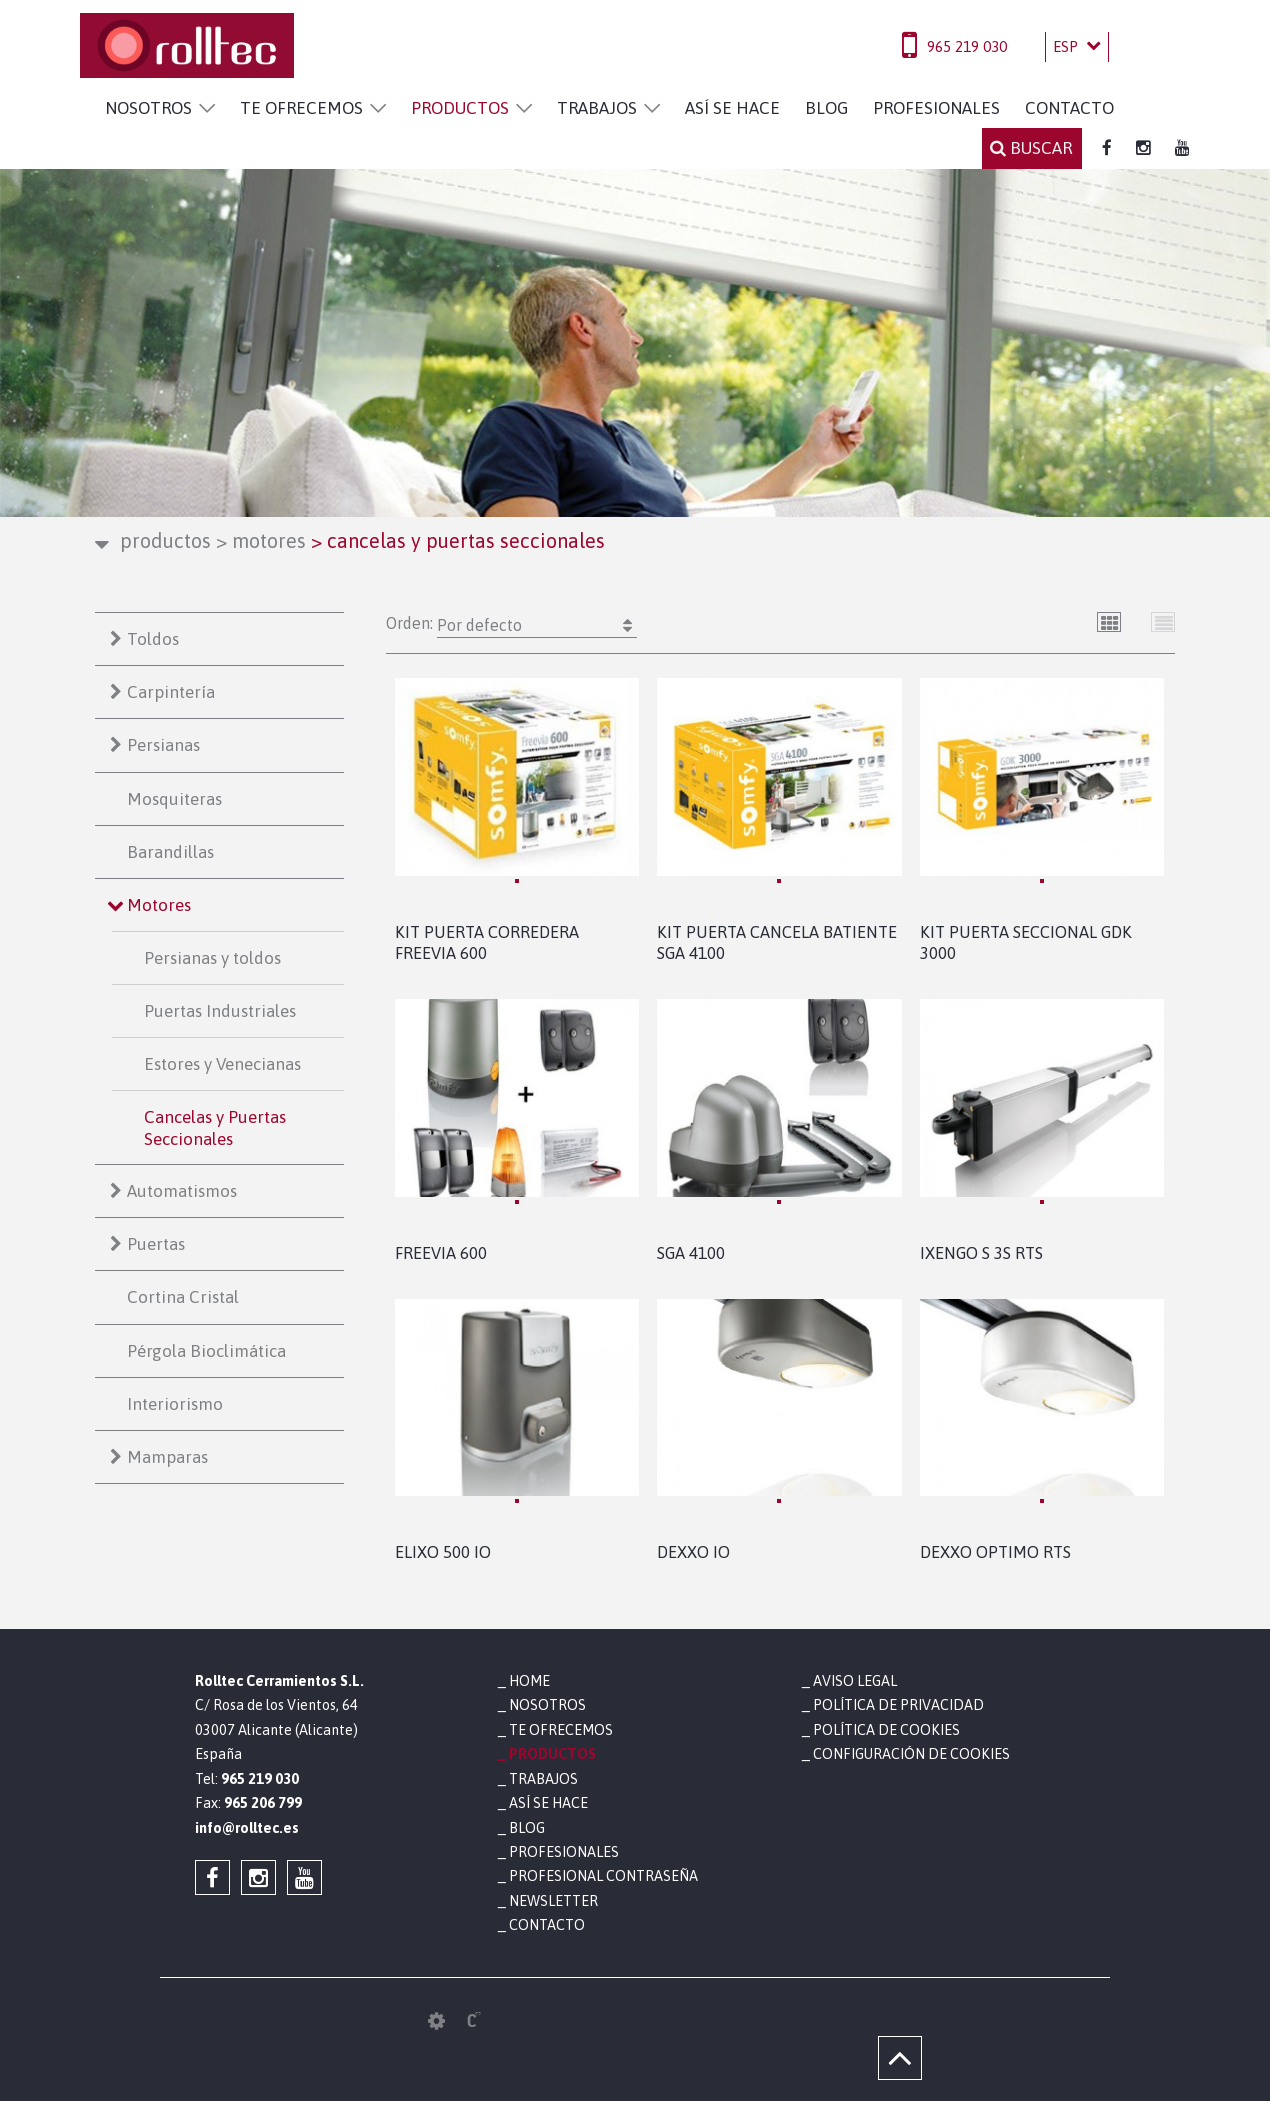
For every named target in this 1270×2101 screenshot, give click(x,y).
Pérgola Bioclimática (206, 1351)
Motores (261, 540)
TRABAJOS (597, 108)
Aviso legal (855, 1681)
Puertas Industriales (220, 1011)
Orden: (511, 625)
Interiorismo (175, 1404)
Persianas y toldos (212, 958)
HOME (529, 1681)
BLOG (826, 108)
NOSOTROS (148, 108)
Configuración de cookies (911, 1754)
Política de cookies (886, 1730)
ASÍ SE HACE (732, 108)
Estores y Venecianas (222, 1064)
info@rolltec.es (247, 1828)
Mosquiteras (174, 799)
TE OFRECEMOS (301, 108)
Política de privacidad (898, 1705)
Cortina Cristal (183, 1297)
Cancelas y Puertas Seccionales (215, 1128)
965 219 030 (967, 46)
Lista (1163, 622)
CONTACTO (1069, 108)
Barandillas (170, 852)
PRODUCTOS (460, 108)
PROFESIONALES (936, 108)
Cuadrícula (1109, 622)
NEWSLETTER (553, 1901)
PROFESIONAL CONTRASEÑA (603, 1876)
